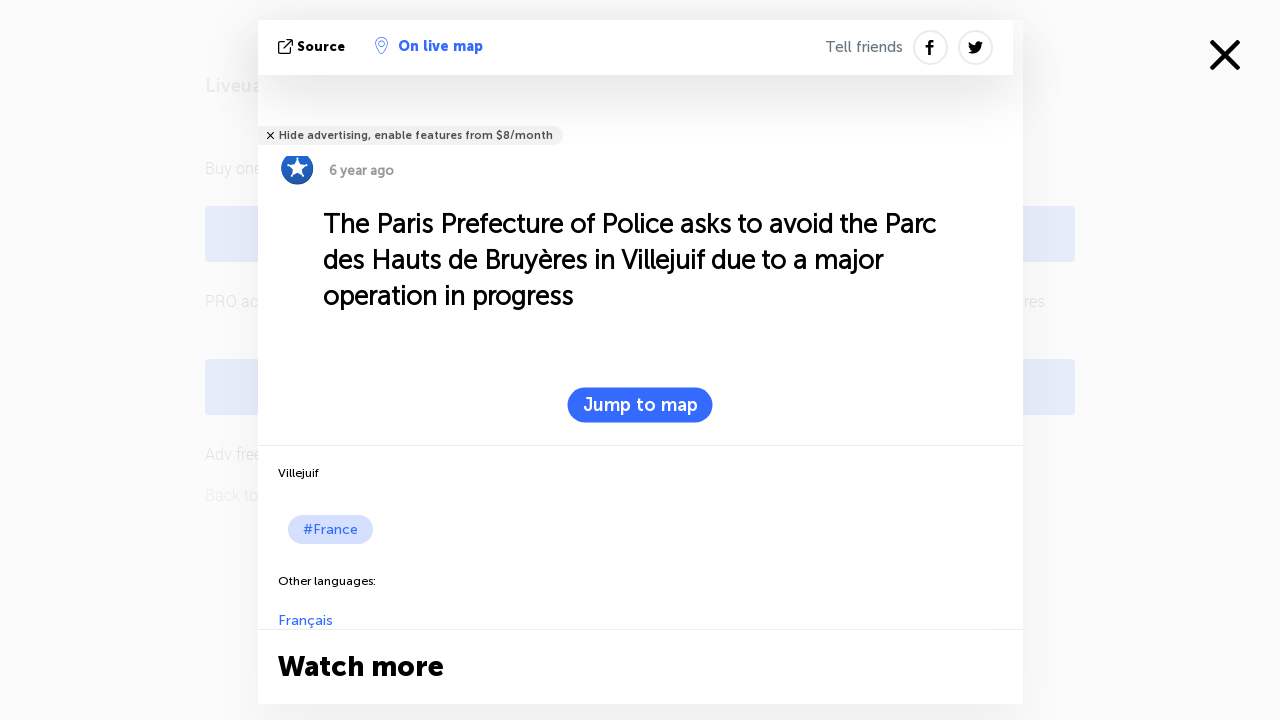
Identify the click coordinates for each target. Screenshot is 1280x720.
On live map (429, 46)
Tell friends (864, 47)
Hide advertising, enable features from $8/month (416, 135)
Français (305, 620)
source (313, 46)
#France (330, 529)
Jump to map (640, 405)
